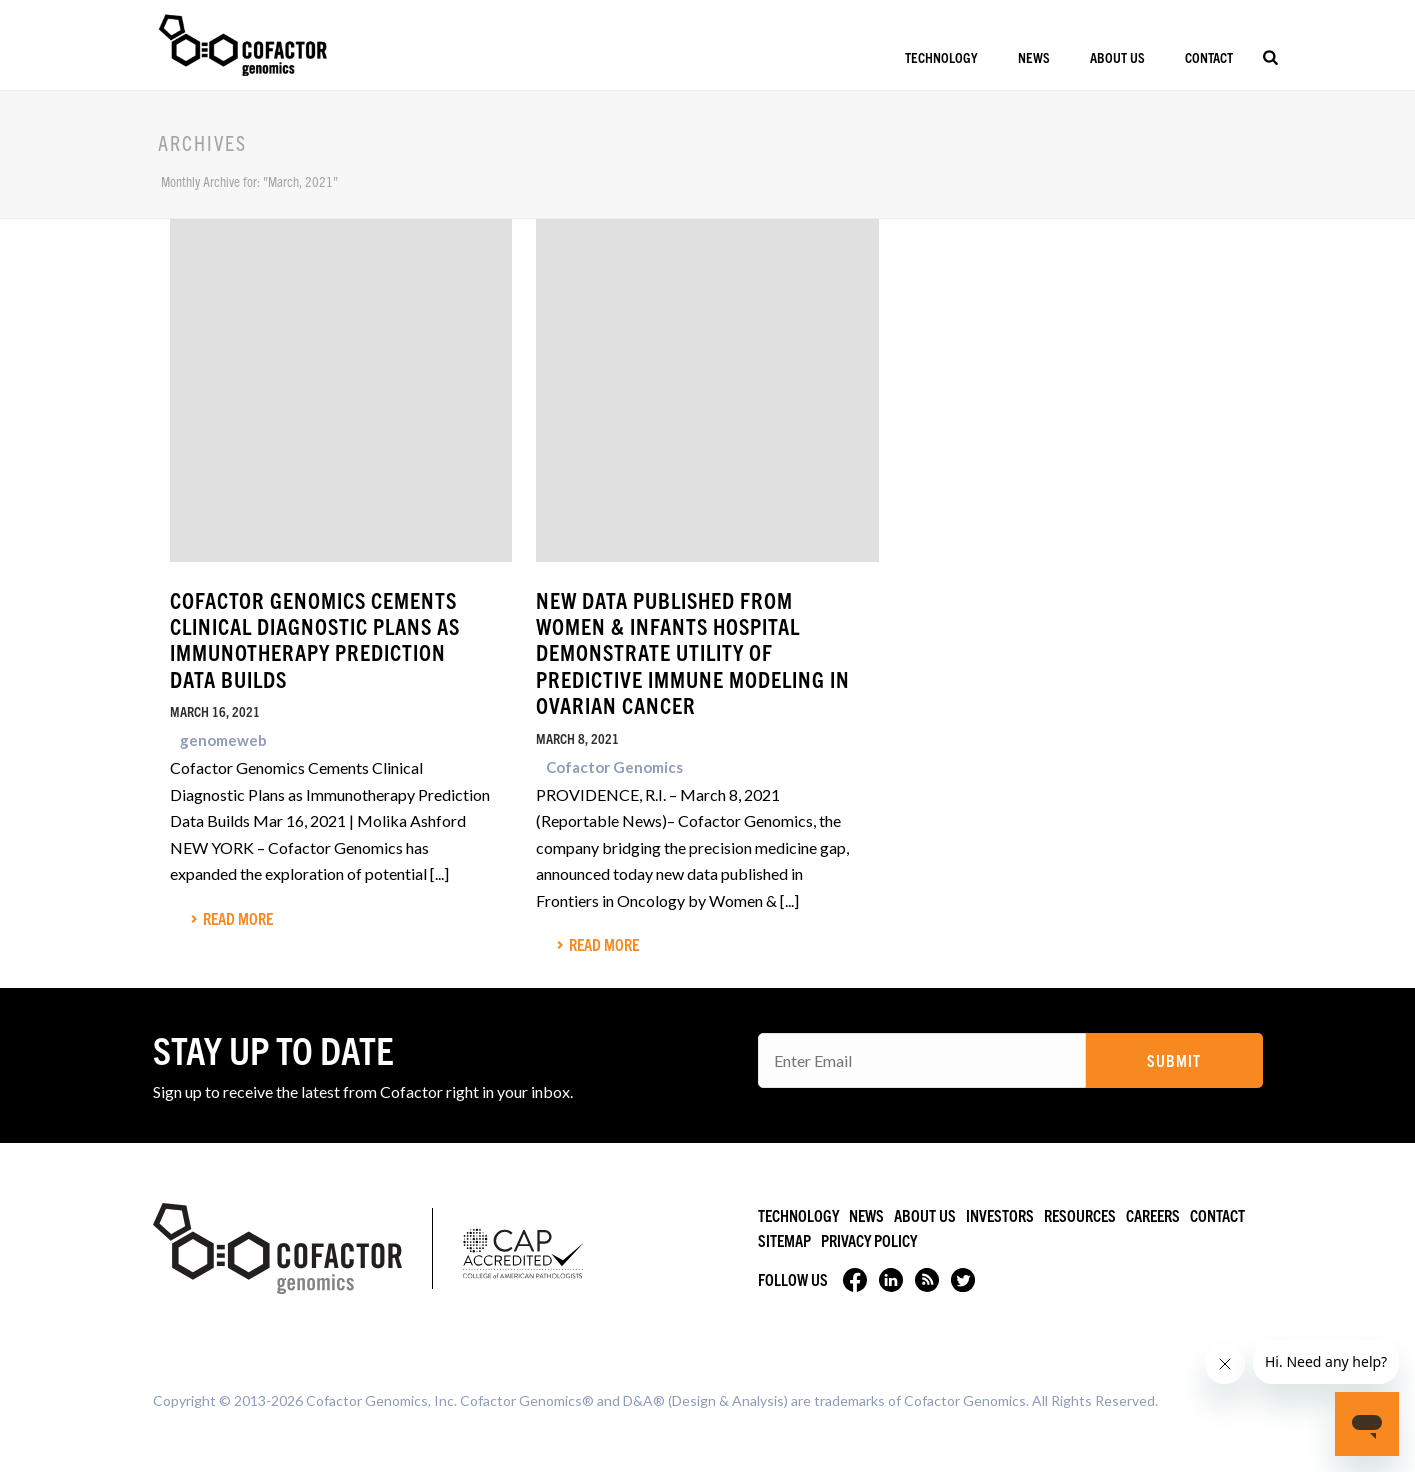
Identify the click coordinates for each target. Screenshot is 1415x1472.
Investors (1000, 1215)
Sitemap (784, 1240)
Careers (1153, 1215)
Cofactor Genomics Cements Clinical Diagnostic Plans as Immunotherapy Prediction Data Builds (315, 639)
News (1034, 57)
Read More (231, 918)
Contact (1209, 57)
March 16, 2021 (215, 711)
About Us (1117, 57)
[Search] (1270, 57)
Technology (941, 57)
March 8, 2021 (577, 738)
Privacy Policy (869, 1240)
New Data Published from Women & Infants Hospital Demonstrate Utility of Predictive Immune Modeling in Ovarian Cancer (693, 652)
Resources (1080, 1215)
